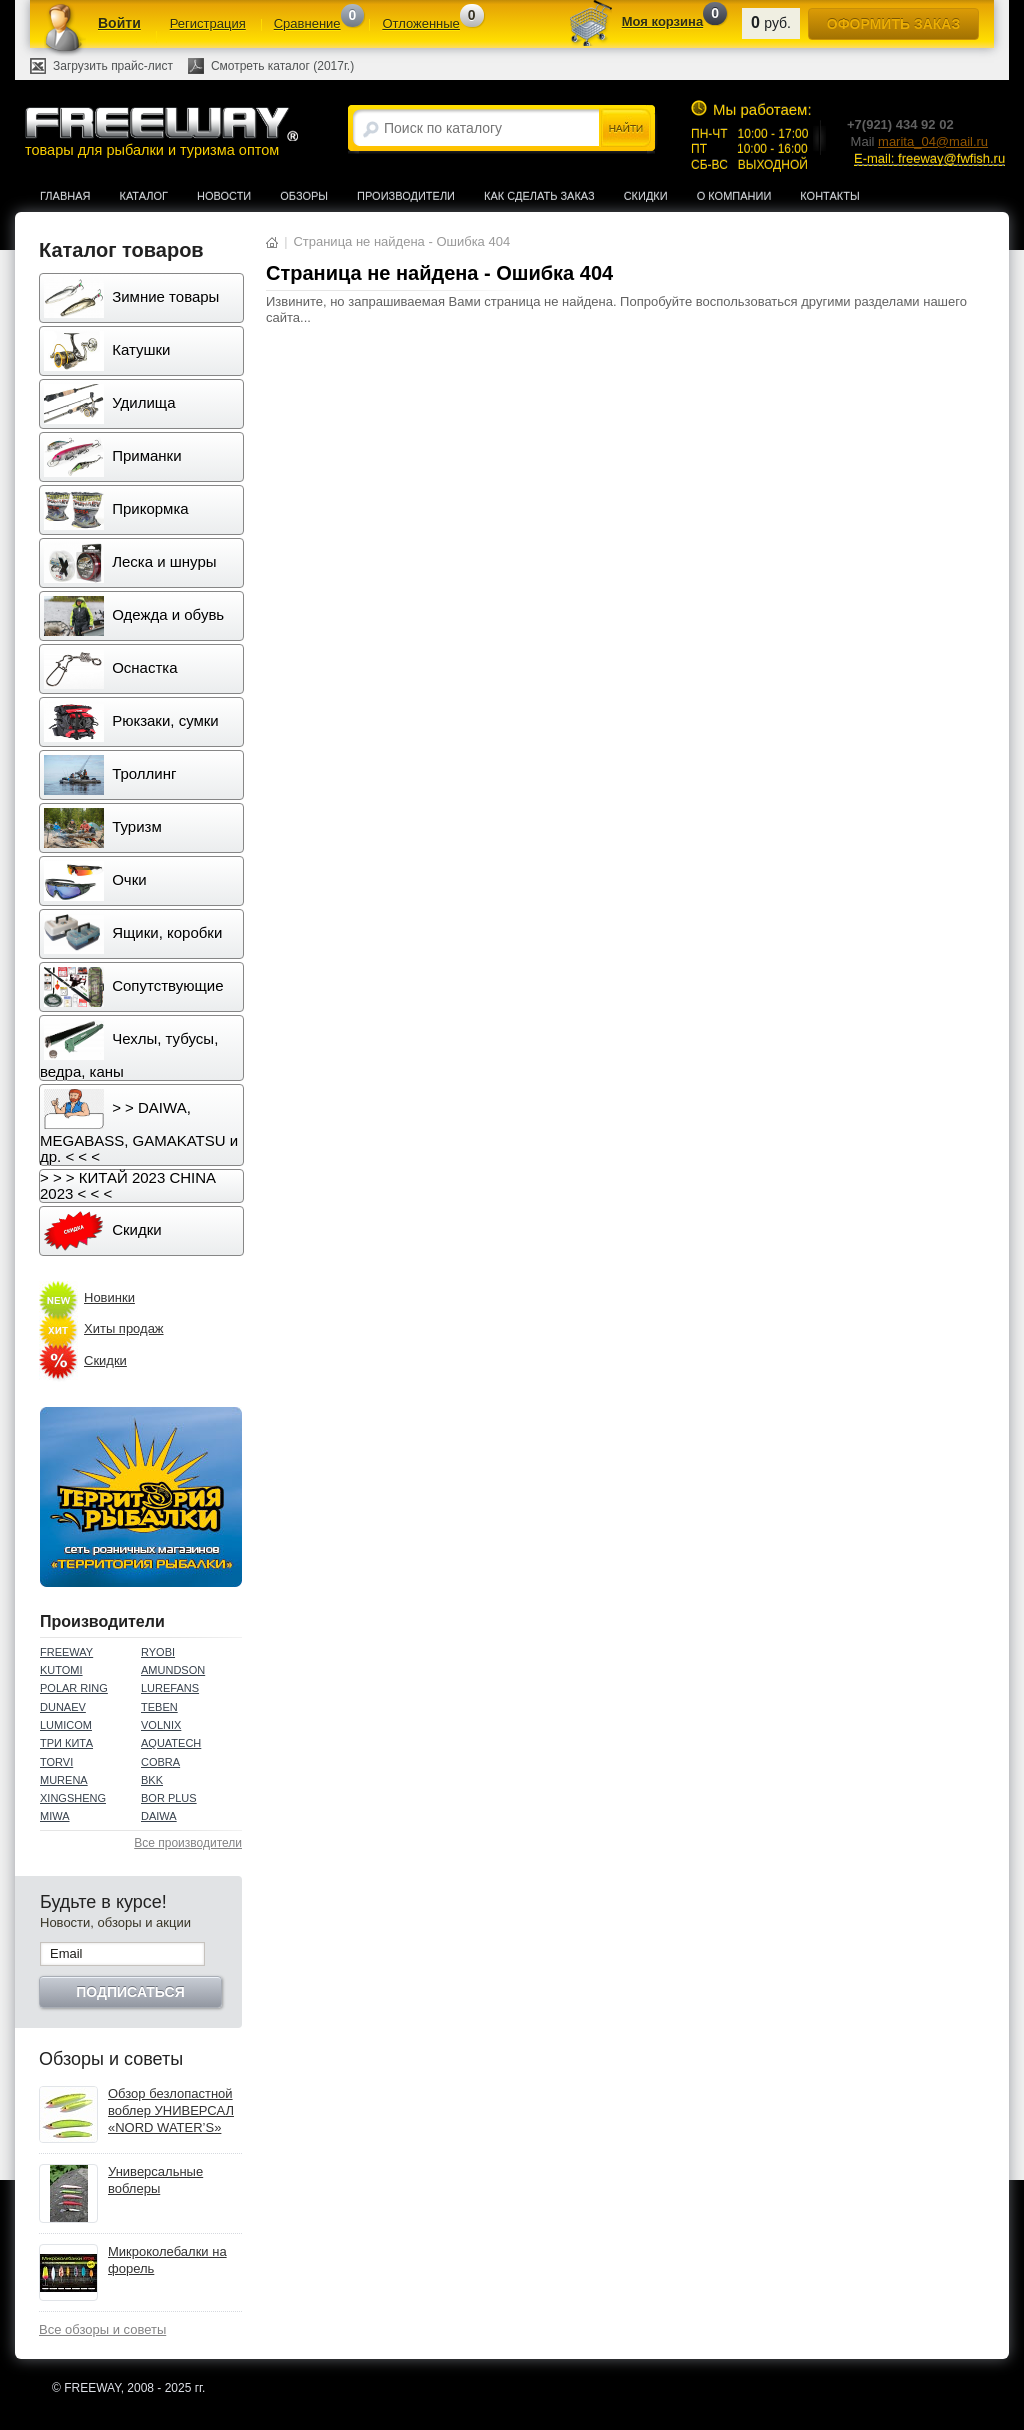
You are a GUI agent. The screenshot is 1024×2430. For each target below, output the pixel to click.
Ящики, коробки (133, 934)
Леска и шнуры (130, 563)
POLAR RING (74, 1688)
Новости (224, 196)
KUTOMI (61, 1670)
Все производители (188, 1843)
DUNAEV (63, 1707)
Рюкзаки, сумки (131, 722)
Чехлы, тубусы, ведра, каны (129, 1050)
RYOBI (158, 1652)
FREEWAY (66, 1652)
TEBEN (159, 1707)
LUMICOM (66, 1725)
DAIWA (159, 1816)
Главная (65, 196)
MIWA (55, 1816)
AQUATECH (171, 1743)
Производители (406, 196)
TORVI (56, 1762)
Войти (119, 23)
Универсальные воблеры (155, 2180)
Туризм (103, 828)
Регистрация (208, 23)
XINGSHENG (73, 1798)
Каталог (143, 196)
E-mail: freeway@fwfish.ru (929, 158)
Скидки (646, 196)
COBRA (160, 1762)
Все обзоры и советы (102, 2329)
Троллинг (110, 775)
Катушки (107, 351)
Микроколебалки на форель (167, 2260)
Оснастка (111, 669)
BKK (152, 1780)
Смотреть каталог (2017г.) (282, 66)
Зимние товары (131, 298)
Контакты (829, 196)
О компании (734, 196)
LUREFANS (170, 1688)
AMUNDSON (173, 1670)
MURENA (64, 1780)
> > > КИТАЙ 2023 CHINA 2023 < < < (128, 1185)
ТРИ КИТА (66, 1743)
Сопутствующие (134, 987)
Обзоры (304, 196)
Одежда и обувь (134, 616)
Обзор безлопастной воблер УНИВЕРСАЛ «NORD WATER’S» (171, 2110)
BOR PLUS (169, 1798)
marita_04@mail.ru (933, 141)
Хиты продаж (124, 1328)
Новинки (109, 1297)
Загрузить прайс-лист (113, 66)
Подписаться (130, 1992)
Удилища (109, 404)
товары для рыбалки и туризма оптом (161, 131)
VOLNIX (161, 1725)
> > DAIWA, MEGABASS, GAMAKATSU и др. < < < (139, 1127)
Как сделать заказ (539, 196)
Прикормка (116, 510)
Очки (95, 881)
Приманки (113, 457)
